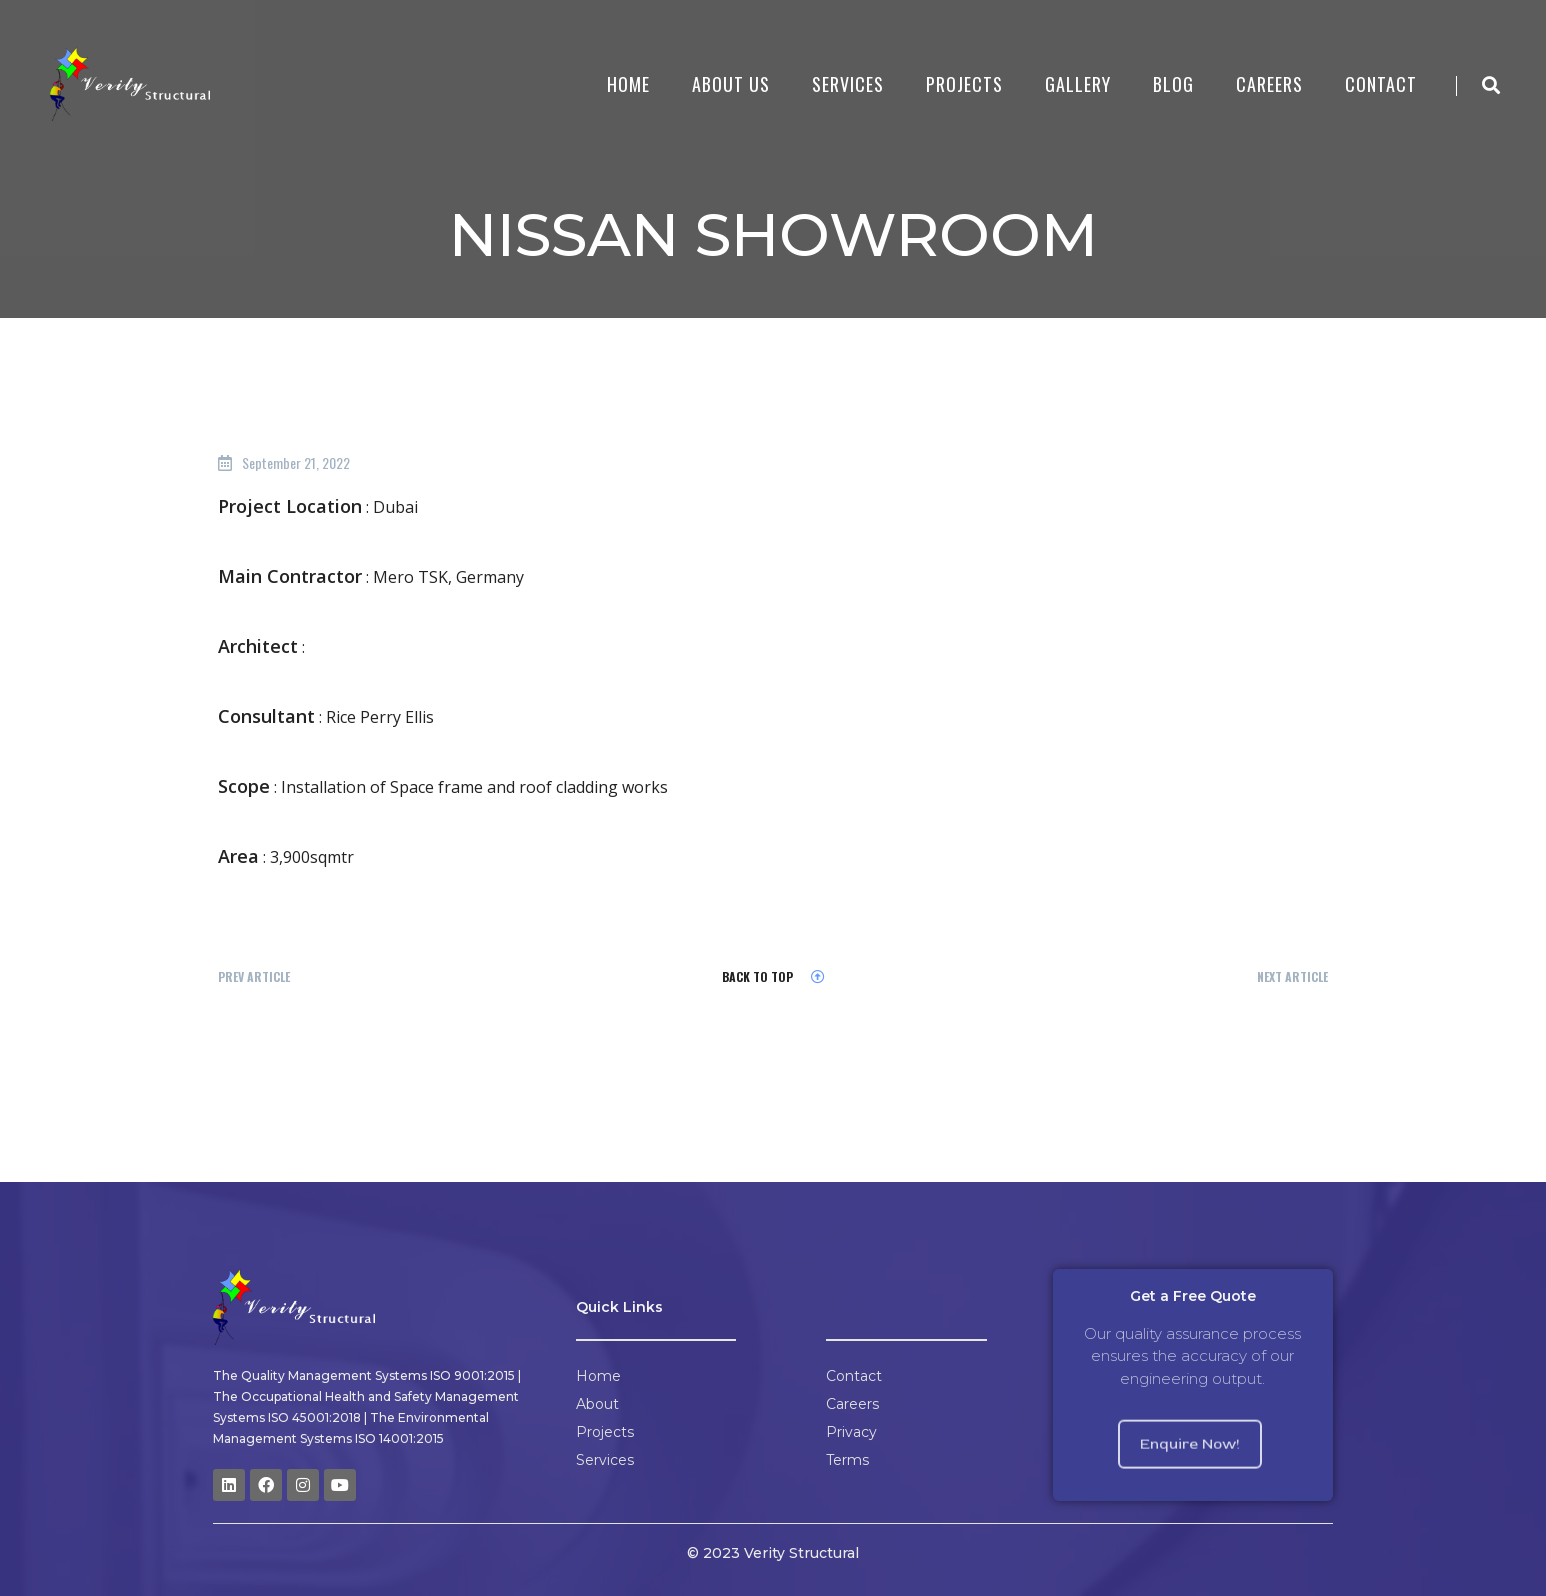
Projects (964, 84)
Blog (1173, 84)
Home (628, 84)
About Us (731, 84)
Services (848, 84)
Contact (1381, 84)
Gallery (1078, 84)
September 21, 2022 (296, 462)
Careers (1269, 84)
